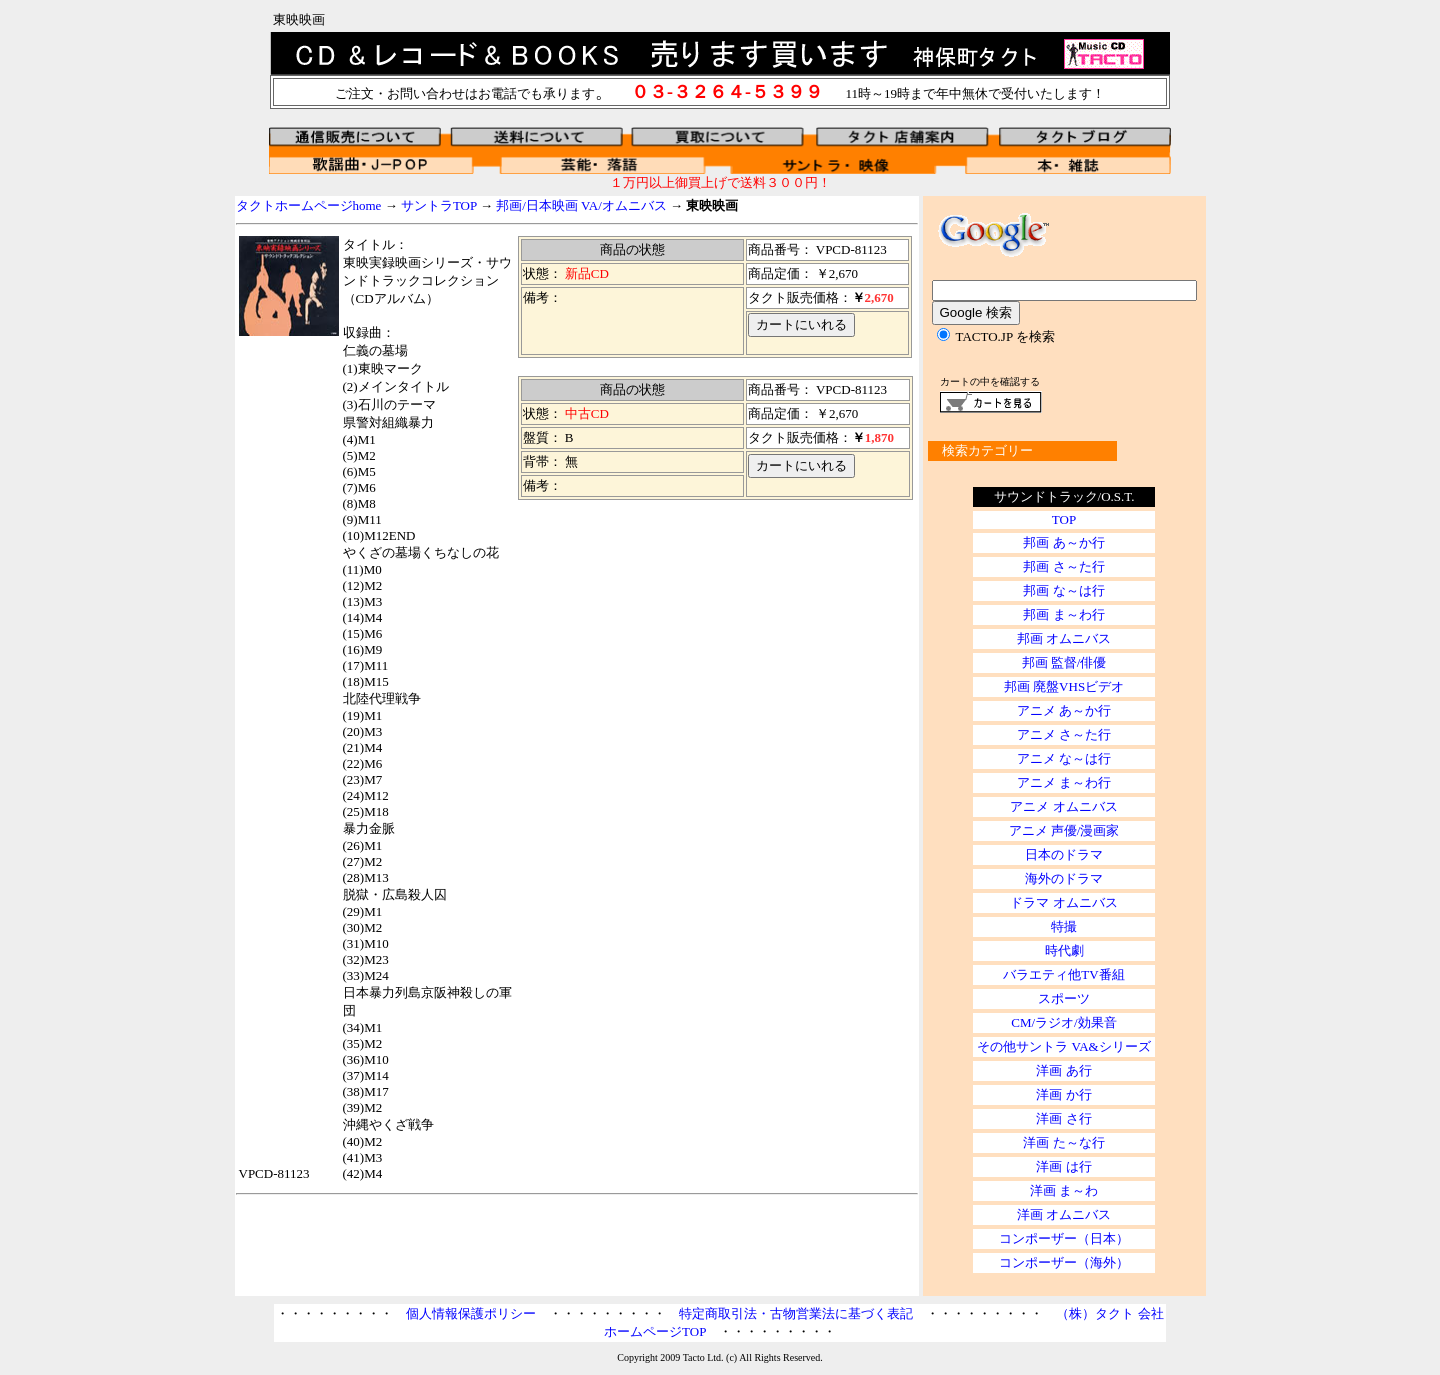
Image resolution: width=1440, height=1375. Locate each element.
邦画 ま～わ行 (1063, 614)
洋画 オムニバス (1064, 1214)
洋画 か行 (1063, 1094)
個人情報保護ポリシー (471, 1313)
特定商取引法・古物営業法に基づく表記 (796, 1313)
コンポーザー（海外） (1064, 1262)
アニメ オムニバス (1063, 806)
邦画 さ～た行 (1063, 566)
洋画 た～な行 (1063, 1142)
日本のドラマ (1064, 854)
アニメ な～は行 (1064, 758)
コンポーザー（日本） (1064, 1238)
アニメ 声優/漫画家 (1064, 830)
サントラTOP (439, 205)
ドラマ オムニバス (1063, 902)
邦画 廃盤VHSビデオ (1064, 686)
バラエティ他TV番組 (1063, 974)
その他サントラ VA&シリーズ (1063, 1046)
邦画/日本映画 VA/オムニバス (583, 205)
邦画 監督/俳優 (1064, 662)
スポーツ (1064, 998)
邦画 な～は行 (1063, 590)
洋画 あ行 (1063, 1070)
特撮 (1064, 926)
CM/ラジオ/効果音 (1063, 1022)
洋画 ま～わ (1064, 1190)
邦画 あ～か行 (1063, 542)
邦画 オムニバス (1064, 638)
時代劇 (1064, 950)
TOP (1064, 519)
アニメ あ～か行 (1064, 710)
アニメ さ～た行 (1064, 734)
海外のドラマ (1064, 878)
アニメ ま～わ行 (1064, 782)
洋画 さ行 (1063, 1118)
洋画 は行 (1063, 1166)
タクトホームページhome (309, 205)
